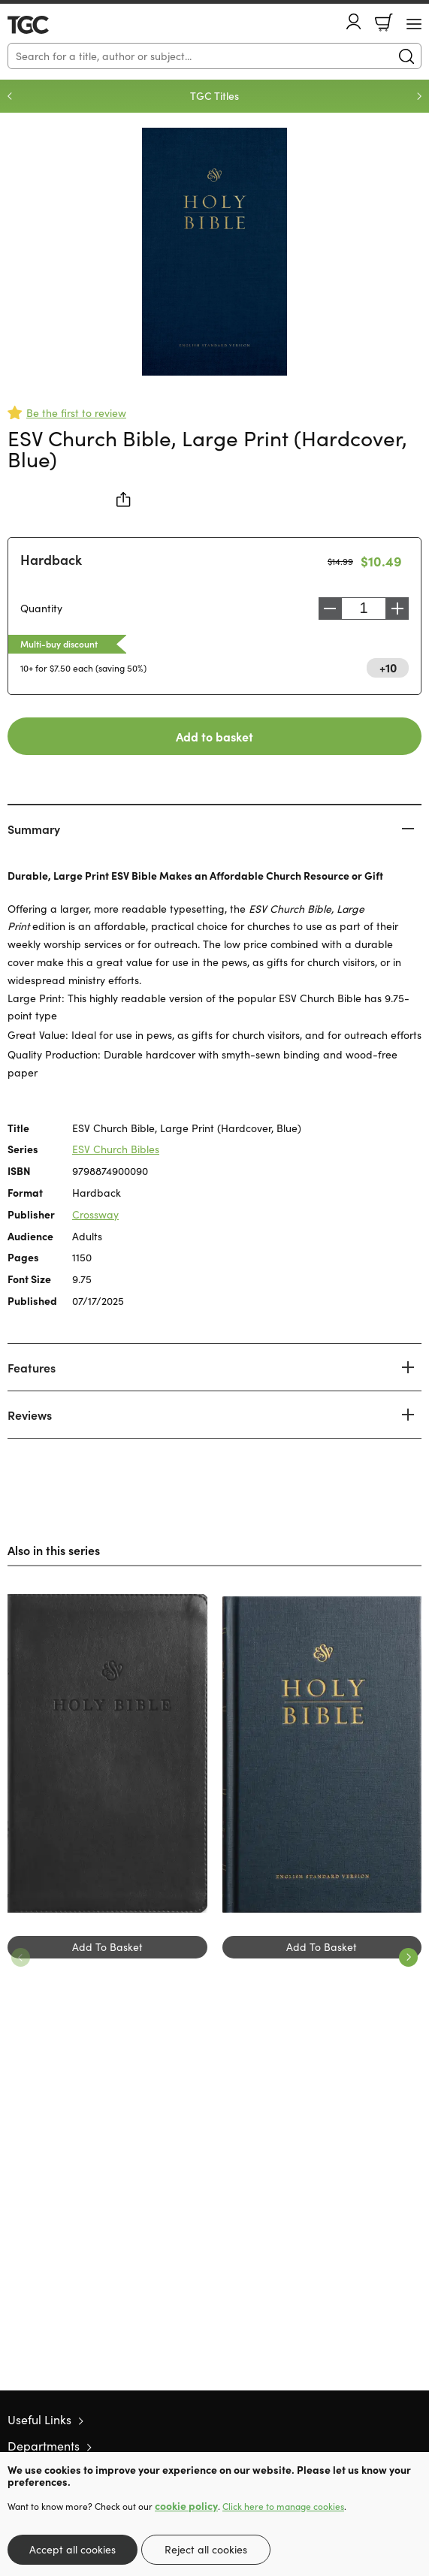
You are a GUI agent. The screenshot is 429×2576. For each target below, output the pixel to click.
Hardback (51, 559)
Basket (384, 23)
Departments (44, 2446)
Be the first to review (76, 413)
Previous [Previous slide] (10, 96)
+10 (388, 667)
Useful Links (39, 2419)
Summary (34, 828)
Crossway (95, 1214)
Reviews (30, 1414)
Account (353, 21)
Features (32, 1367)
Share (123, 499)
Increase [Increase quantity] (397, 608)
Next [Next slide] (419, 96)
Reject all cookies (206, 2549)
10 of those (51, 25)
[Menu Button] (413, 24)
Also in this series (54, 1550)
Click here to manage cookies (283, 2506)
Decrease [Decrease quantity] (330, 608)
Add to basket (214, 736)
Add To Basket (107, 1947)
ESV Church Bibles (115, 1149)
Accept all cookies (72, 2549)
